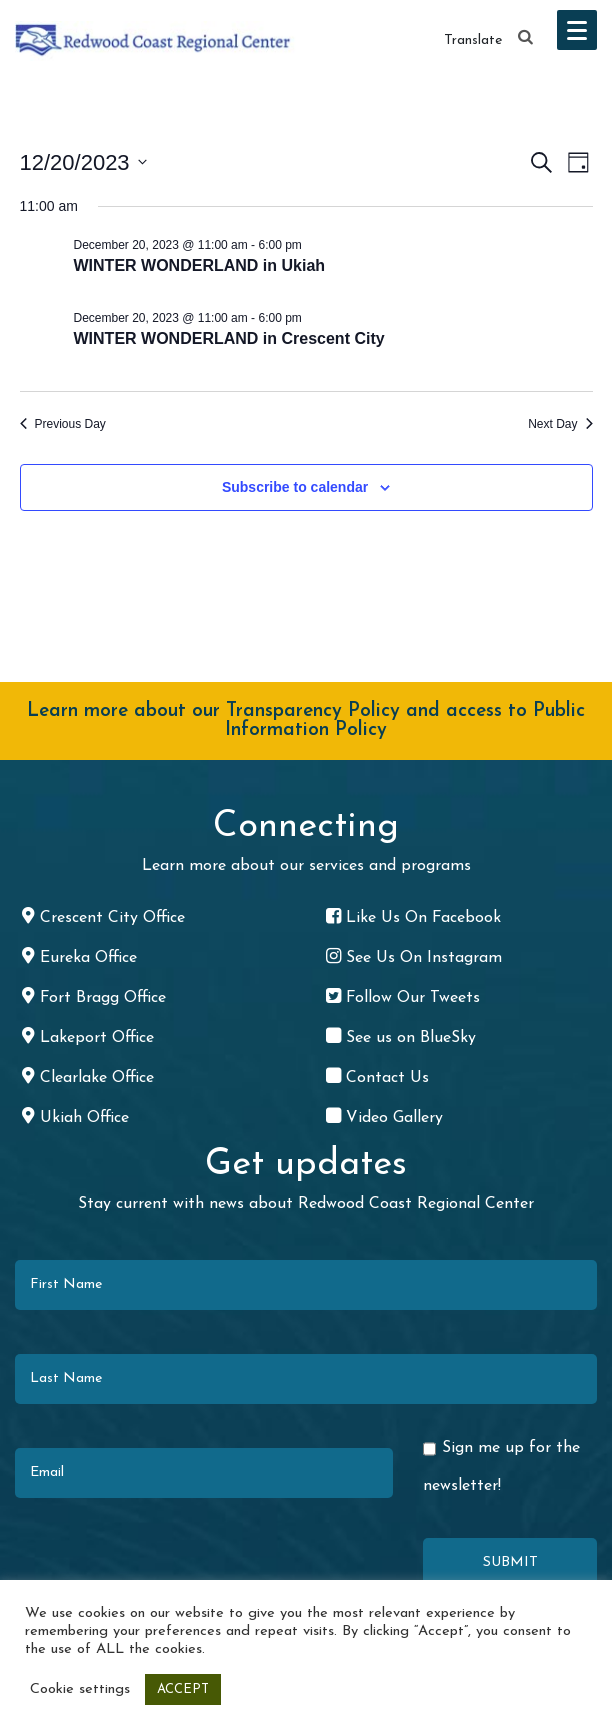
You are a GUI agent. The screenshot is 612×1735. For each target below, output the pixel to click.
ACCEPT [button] (183, 1689)
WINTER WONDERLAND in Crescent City (229, 338)
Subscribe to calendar (295, 487)
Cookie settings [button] (80, 1689)
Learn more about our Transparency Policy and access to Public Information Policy (306, 721)
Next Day (560, 424)
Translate (473, 40)
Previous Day (63, 424)
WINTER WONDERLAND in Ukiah (200, 265)
